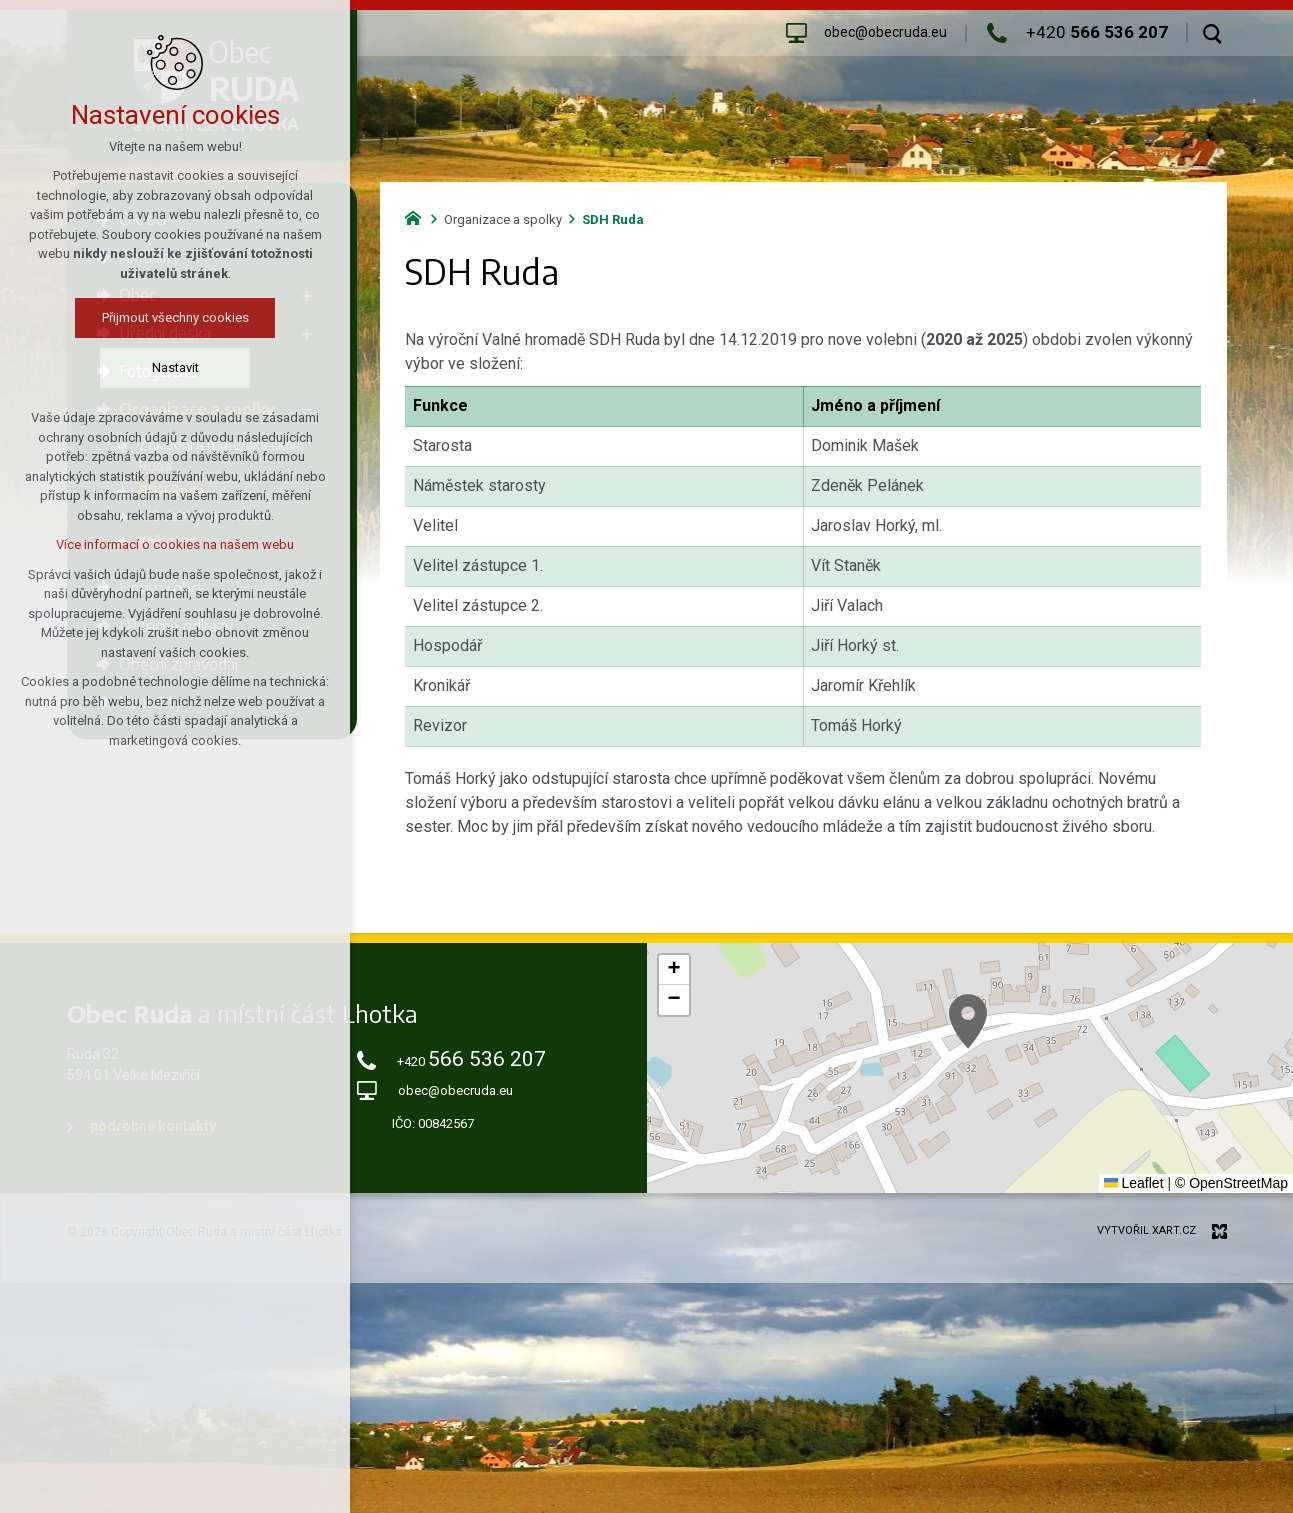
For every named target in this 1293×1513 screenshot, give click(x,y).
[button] (968, 1021)
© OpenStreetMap (1231, 1183)
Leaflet (1134, 1183)
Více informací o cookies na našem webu (175, 544)
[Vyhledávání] (1212, 33)
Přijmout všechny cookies (175, 317)
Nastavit (175, 367)
